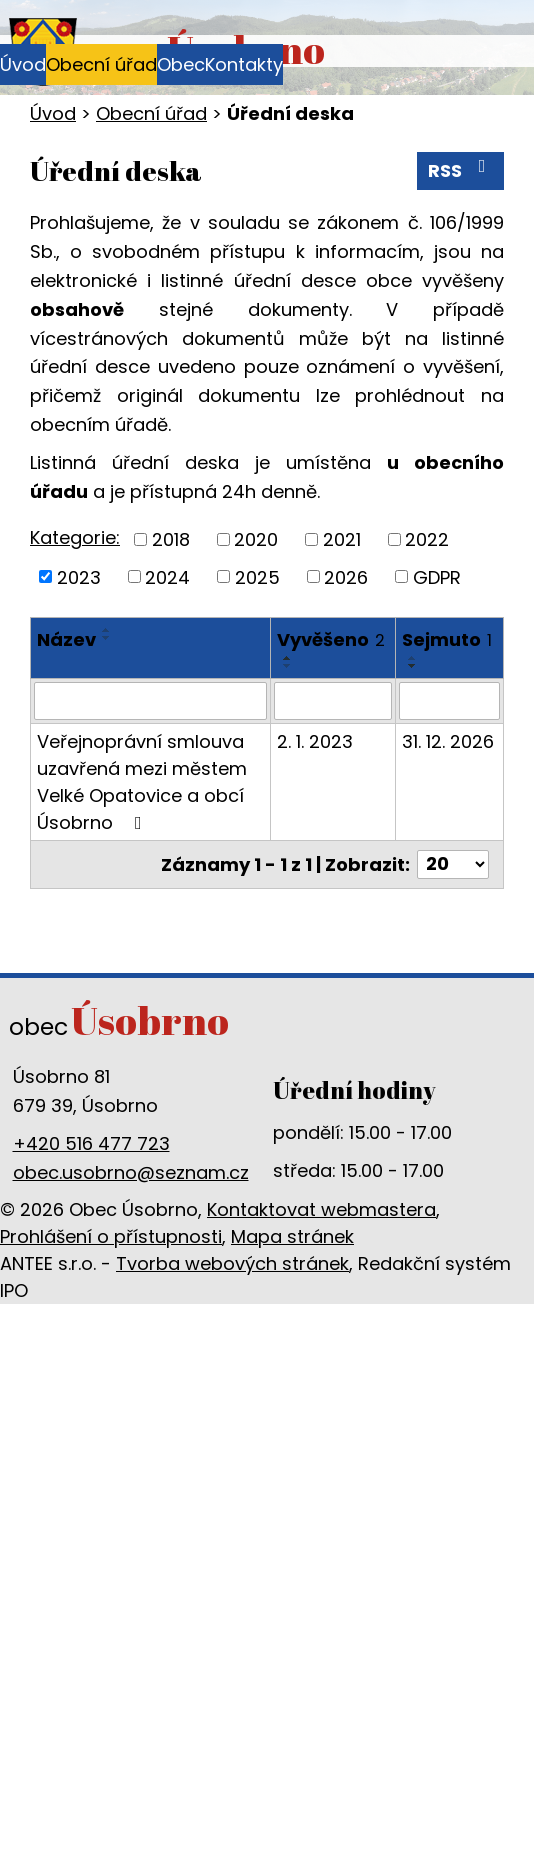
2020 (256, 539)
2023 (79, 576)
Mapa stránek (292, 1236)
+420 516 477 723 (91, 1143)
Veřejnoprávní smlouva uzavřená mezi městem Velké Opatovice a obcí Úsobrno (142, 782)
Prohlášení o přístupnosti (111, 1236)
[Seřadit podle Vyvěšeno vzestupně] (288, 658)
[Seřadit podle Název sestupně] (107, 638)
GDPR (437, 576)
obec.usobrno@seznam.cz (131, 1172)
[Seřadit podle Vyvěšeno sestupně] (288, 666)
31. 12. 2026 (448, 741)
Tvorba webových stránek (232, 1263)
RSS (461, 170)
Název (66, 639)
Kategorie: (75, 537)
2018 (171, 539)
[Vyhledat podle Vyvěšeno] (333, 701)
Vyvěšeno (331, 639)
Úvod (23, 64)
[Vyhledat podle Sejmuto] (449, 701)
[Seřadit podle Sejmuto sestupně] (413, 666)
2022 (427, 539)
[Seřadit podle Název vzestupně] (107, 630)
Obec (181, 64)
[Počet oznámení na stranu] (453, 864)
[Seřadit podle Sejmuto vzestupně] (413, 658)
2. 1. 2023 (315, 741)
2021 (342, 539)
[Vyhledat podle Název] (150, 701)
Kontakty (244, 64)
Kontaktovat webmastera (321, 1209)
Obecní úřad (101, 64)
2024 (167, 576)
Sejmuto (447, 639)
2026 (346, 576)
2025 (257, 576)
